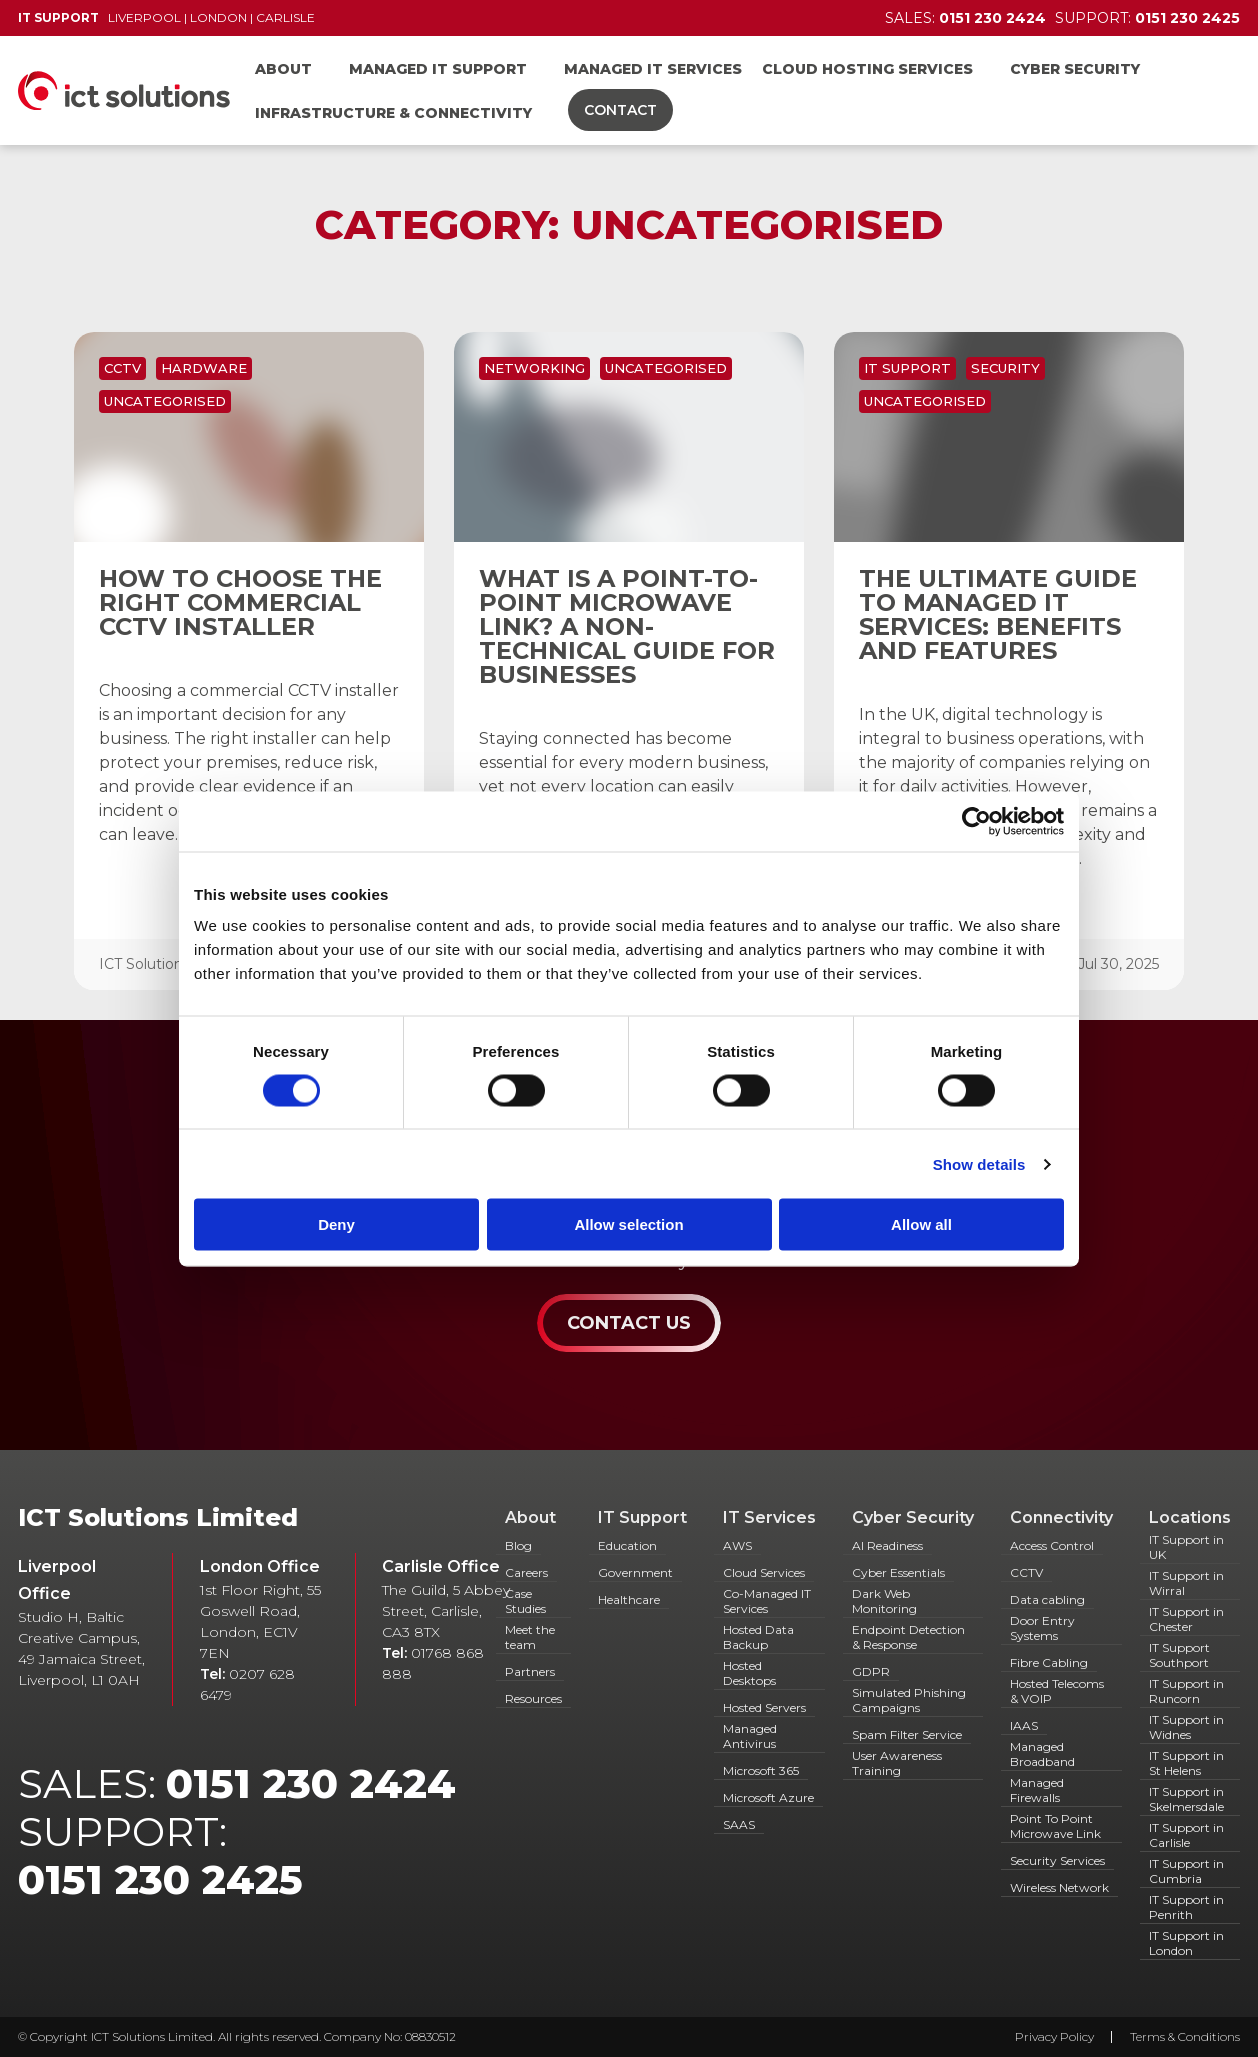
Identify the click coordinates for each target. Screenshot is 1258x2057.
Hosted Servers (764, 1707)
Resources (533, 1698)
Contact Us (629, 1323)
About (283, 69)
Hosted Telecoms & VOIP (1057, 1691)
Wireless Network (1059, 1887)
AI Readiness (887, 1545)
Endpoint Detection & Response (908, 1637)
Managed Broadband (1042, 1754)
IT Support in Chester (1186, 1619)
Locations (1190, 1517)
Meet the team (530, 1637)
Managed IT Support (438, 69)
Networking (534, 368)
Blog (518, 1545)
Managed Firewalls (1037, 1790)
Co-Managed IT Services (767, 1601)
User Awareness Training (897, 1763)
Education (627, 1545)
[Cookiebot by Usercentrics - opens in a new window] (976, 821)
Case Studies (525, 1601)
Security (1005, 368)
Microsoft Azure (768, 1797)
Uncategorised (165, 401)
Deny (336, 1224)
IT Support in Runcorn (1186, 1691)
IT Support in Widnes (1186, 1727)
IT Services (769, 1517)
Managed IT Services (653, 69)
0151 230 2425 (160, 1879)
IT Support (907, 368)
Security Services (1057, 1860)
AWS (737, 1545)
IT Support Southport (1179, 1655)
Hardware (204, 368)
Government (635, 1572)
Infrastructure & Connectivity (393, 113)
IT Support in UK (1186, 1547)
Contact (620, 110)
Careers (526, 1572)
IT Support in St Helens (1186, 1763)
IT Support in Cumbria (1186, 1871)
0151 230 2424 (311, 1783)
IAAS (1024, 1725)
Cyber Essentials (898, 1572)
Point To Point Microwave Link (1055, 1826)
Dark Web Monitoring (884, 1601)
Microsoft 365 (761, 1770)
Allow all (921, 1224)
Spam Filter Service (907, 1734)
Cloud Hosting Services (867, 69)
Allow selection (628, 1224)
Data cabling (1047, 1599)
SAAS (739, 1824)
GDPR (871, 1671)
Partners (530, 1671)
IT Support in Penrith (1186, 1907)
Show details (979, 1163)
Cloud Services (764, 1572)
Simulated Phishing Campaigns (909, 1700)
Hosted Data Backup (758, 1637)
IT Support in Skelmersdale (1186, 1799)
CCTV (122, 368)
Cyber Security (1075, 69)
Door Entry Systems (1042, 1628)
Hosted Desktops (749, 1673)
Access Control (1052, 1545)
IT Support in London (1186, 1943)
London (218, 17)
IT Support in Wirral (1186, 1583)
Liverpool (144, 17)
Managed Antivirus (750, 1736)
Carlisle (285, 17)
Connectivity (1061, 1517)
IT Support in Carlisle (1186, 1835)
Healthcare (629, 1599)
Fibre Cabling (1049, 1662)
